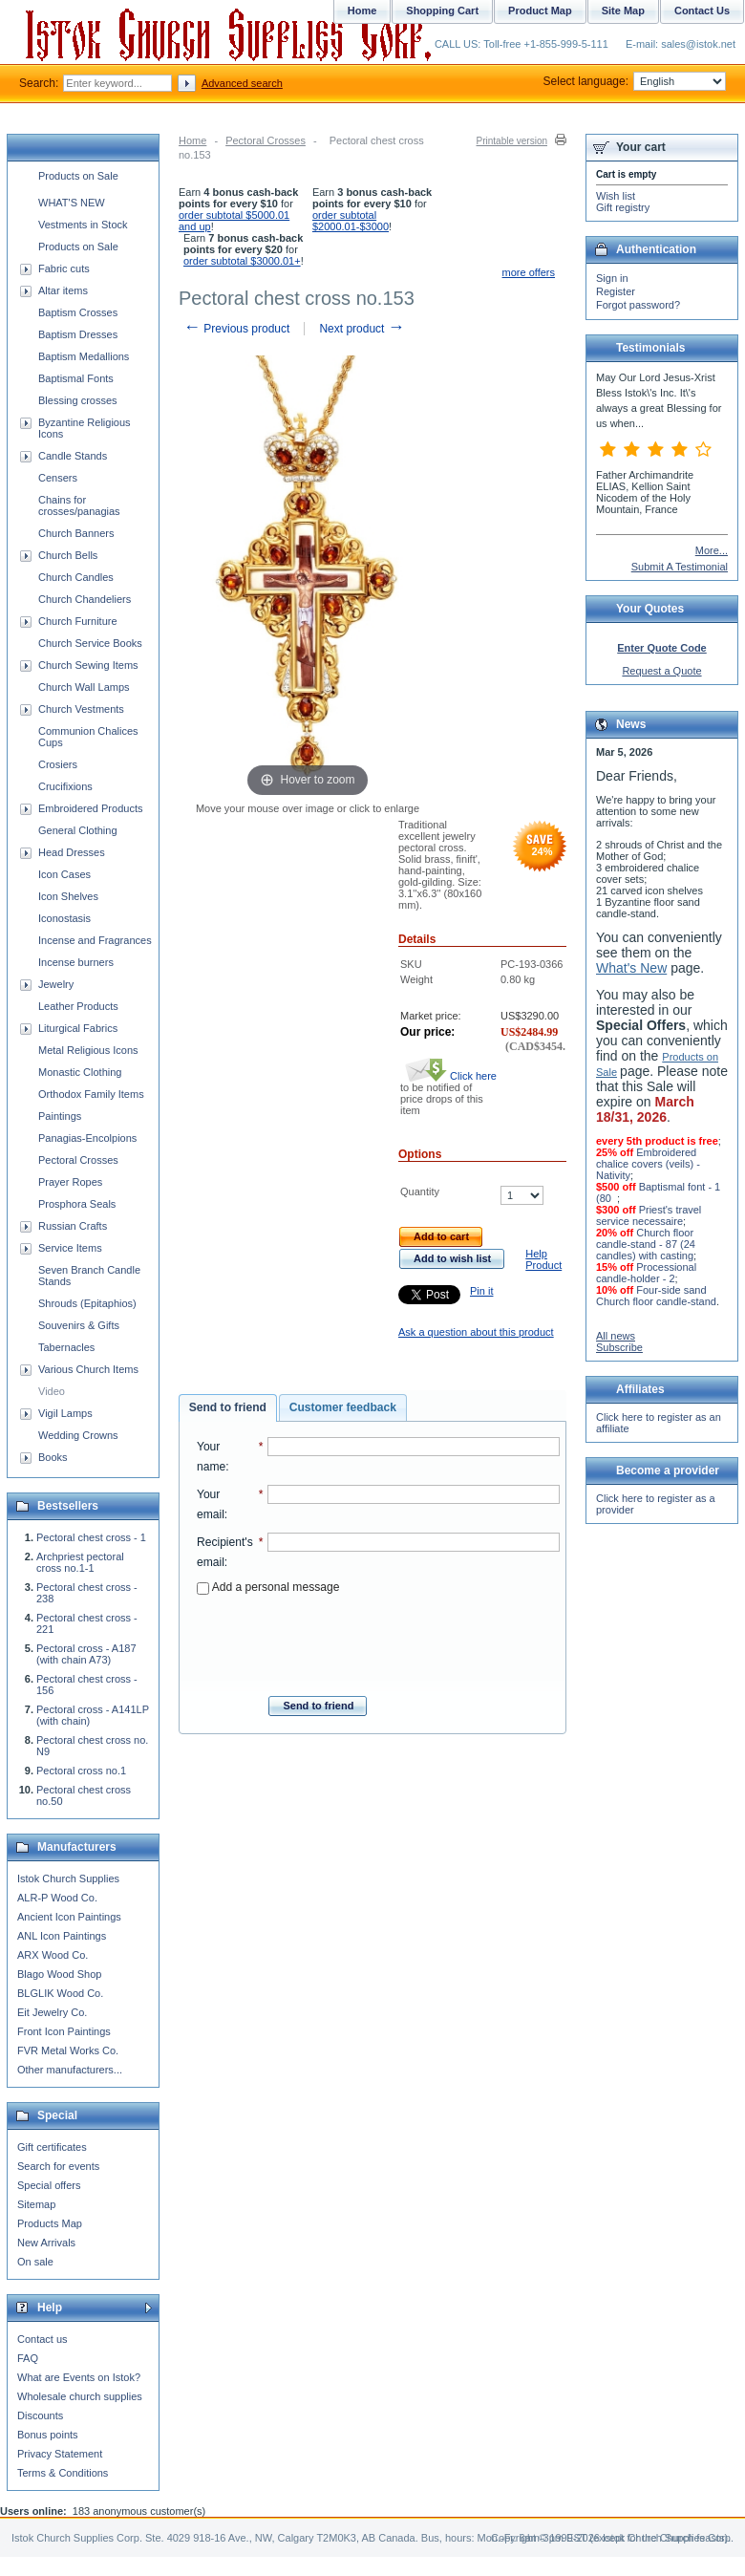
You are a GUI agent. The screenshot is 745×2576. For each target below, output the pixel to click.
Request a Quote (661, 670)
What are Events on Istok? (78, 2377)
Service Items (70, 1248)
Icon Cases (64, 874)
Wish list (615, 196)
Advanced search (242, 83)
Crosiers (57, 764)
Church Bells (67, 555)
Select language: (634, 81)
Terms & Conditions (62, 2473)
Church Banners (76, 533)
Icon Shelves (68, 896)
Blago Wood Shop (59, 1974)
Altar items (63, 290)
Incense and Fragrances (95, 940)
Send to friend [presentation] (227, 1407)
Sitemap (36, 2204)
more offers (528, 272)
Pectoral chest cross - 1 (91, 1537)
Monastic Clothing (79, 1072)
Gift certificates (52, 2147)
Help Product (543, 1259)
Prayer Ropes (70, 1182)
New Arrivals (46, 2242)
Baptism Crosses (77, 312)
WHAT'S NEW (71, 202)
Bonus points (47, 2434)
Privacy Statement (59, 2453)
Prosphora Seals (77, 1204)
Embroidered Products (90, 808)
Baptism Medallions (83, 356)
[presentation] (378, 1639)
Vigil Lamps (65, 1413)
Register (615, 291)
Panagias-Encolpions (87, 1138)
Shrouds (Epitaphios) (87, 1303)
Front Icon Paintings (64, 2031)
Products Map (49, 2223)
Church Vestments (81, 709)
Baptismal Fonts (76, 378)
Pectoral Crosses (265, 140)
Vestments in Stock (83, 224)
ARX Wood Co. (52, 1955)
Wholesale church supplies (79, 2396)
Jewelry (56, 984)
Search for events (58, 2166)
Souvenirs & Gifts (78, 1325)
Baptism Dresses (77, 334)
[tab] (228, 1408)
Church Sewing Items (88, 665)
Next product (361, 328)
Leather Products (78, 1006)
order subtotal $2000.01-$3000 (350, 220)
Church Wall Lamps (84, 687)
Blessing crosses (77, 400)
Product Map (540, 10)
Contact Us (702, 10)
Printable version (512, 141)
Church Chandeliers (84, 599)
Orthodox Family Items (91, 1094)
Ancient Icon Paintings (69, 1916)
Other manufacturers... (69, 2069)
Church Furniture (77, 621)
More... (711, 550)
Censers (57, 477)
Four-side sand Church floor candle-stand (656, 1295)
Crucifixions (65, 786)
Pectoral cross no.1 (81, 1770)
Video (51, 1391)
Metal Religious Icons (88, 1050)
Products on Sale (78, 176)
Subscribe (619, 1347)
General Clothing (77, 830)
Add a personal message (268, 1587)
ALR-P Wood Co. (57, 1897)
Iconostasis (64, 918)
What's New (631, 968)
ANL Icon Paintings (61, 1936)
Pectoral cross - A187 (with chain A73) (86, 1653)
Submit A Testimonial (679, 566)
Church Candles (76, 577)
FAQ (27, 2358)
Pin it (481, 1291)
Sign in (612, 278)
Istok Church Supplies (68, 1878)
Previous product (236, 328)
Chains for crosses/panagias (79, 505)
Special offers (48, 2185)
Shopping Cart (442, 10)
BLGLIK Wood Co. (60, 1993)
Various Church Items (88, 1369)
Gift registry (622, 207)
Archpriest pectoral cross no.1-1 (80, 1562)
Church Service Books (90, 643)
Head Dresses (71, 852)
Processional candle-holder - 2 (646, 1272)
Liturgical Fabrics (77, 1028)
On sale (35, 2261)
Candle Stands (72, 456)
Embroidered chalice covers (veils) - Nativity (648, 1164)
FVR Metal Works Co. (67, 2050)
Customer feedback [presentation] (342, 1407)
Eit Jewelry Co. (52, 2012)
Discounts (40, 2415)
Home (192, 140)
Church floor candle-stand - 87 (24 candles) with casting (645, 1244)
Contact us (42, 2339)
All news (615, 1336)
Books (53, 1457)
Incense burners (76, 962)
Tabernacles (66, 1347)
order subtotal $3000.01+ (242, 261)
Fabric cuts (64, 268)
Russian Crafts (72, 1226)
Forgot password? (638, 305)
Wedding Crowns (78, 1435)
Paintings (59, 1116)
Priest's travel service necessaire (648, 1215)
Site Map (623, 10)
